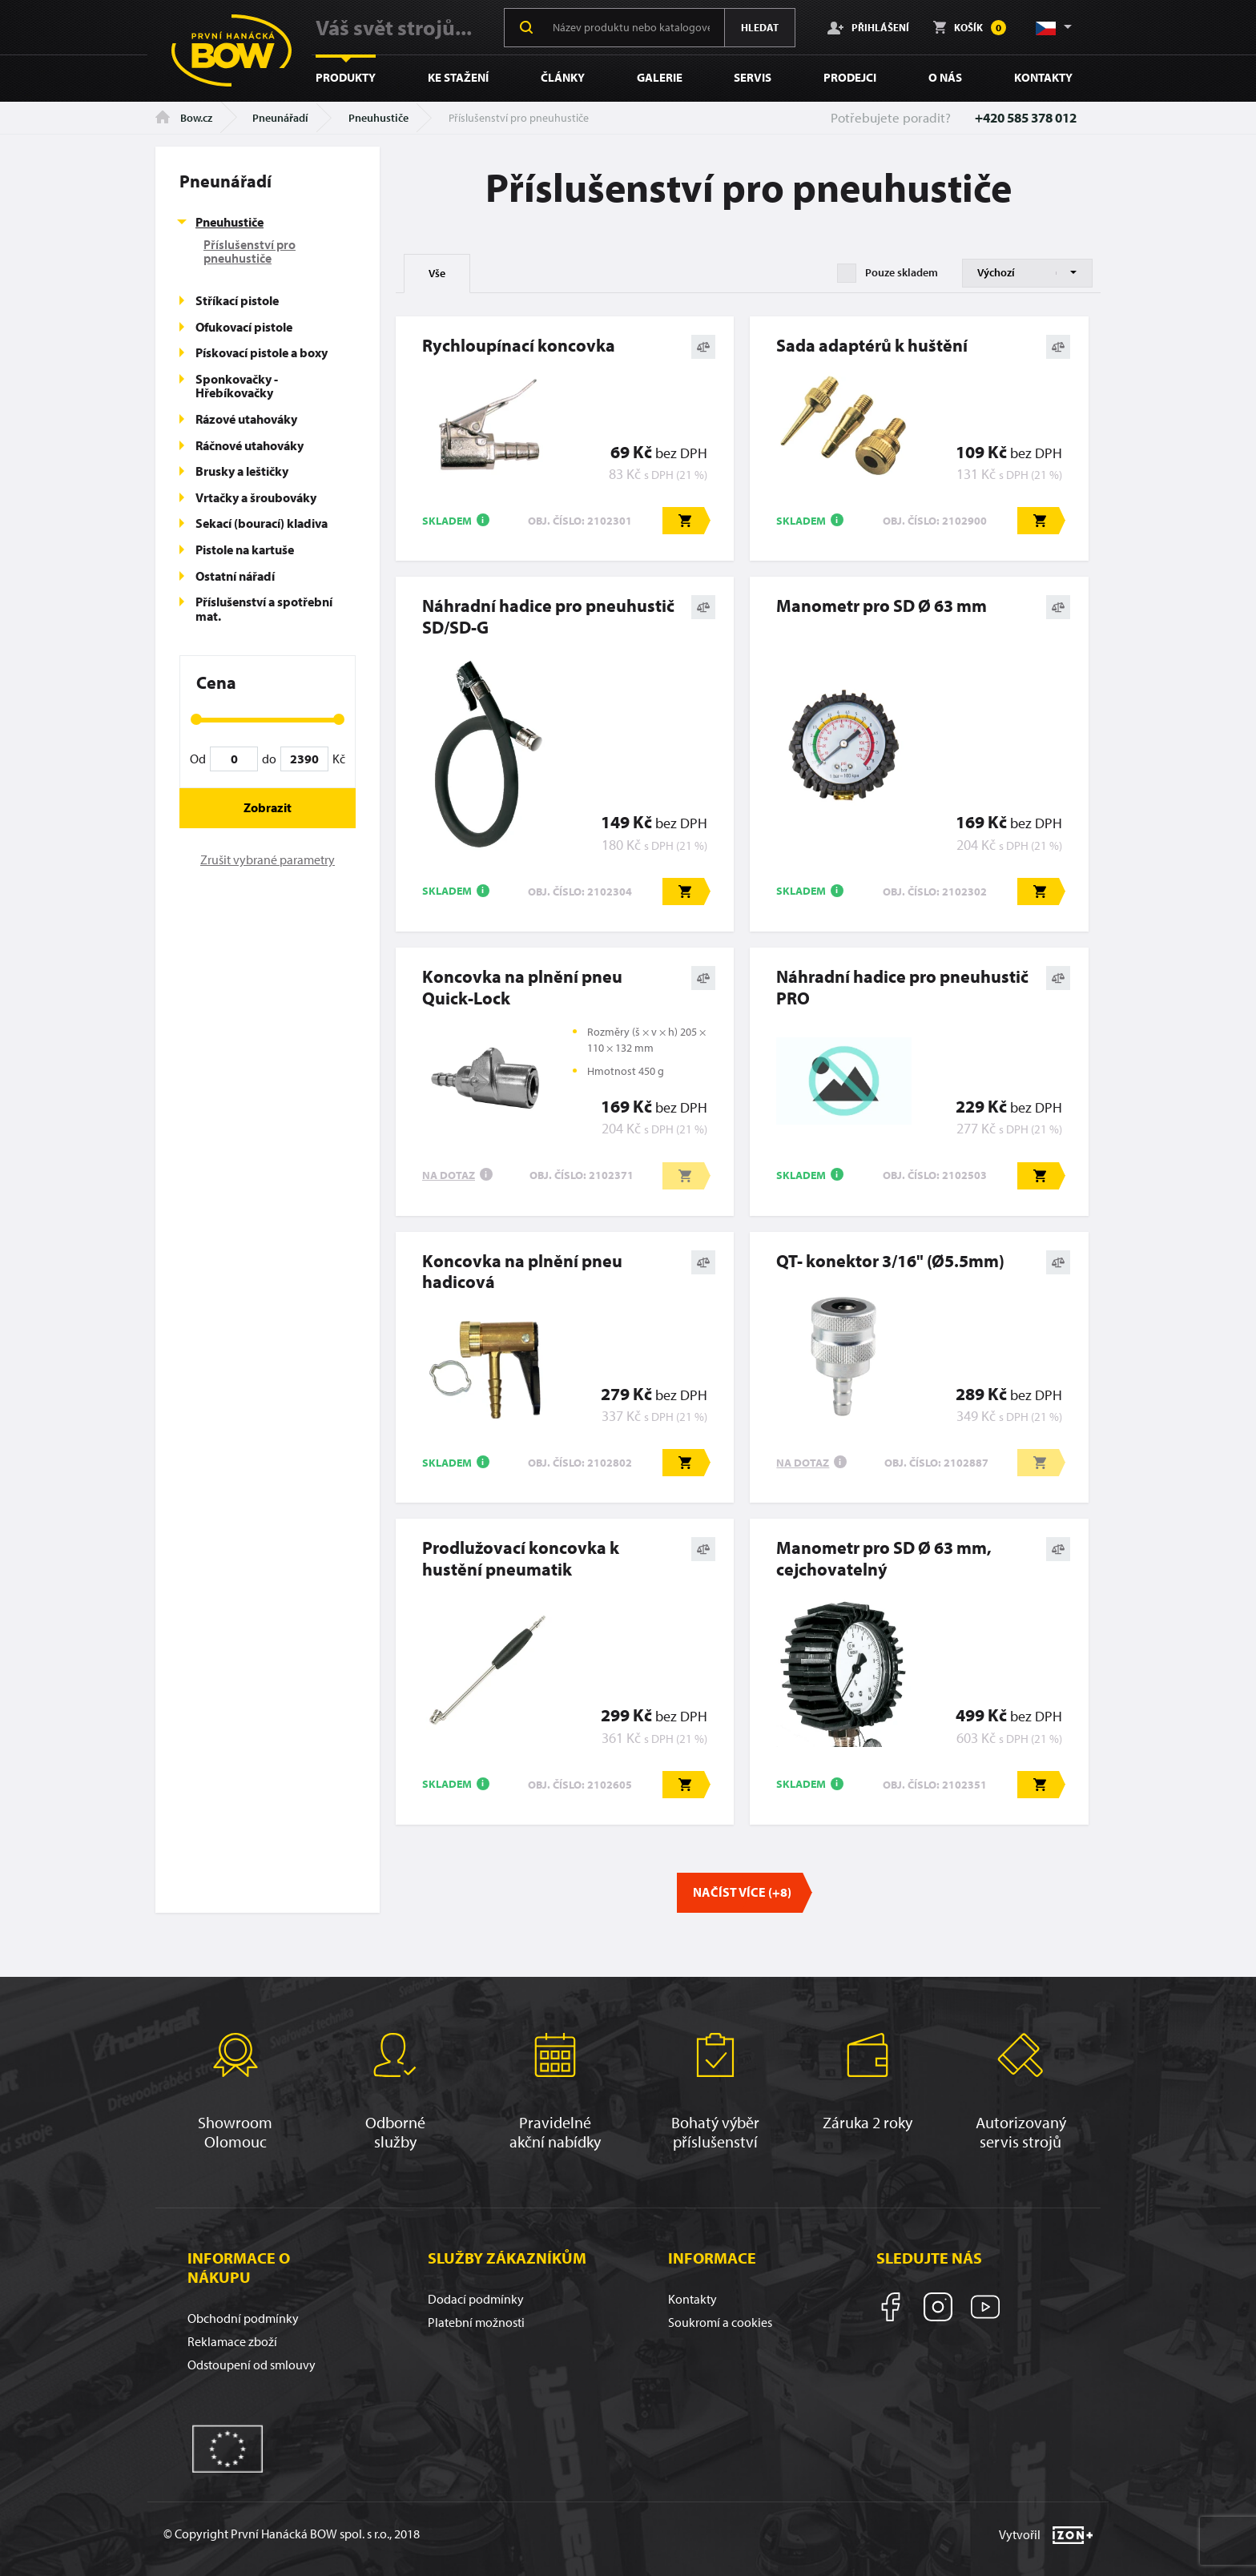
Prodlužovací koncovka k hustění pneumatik (520, 1558)
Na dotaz (448, 1175)
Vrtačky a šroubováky (255, 497)
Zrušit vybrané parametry (267, 859)
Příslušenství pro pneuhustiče (249, 251)
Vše (437, 273)
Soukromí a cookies (720, 2322)
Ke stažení (458, 77)
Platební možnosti (476, 2322)
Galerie (659, 77)
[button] (1053, 27)
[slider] (196, 719)
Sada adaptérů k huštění (872, 345)
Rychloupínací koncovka (518, 345)
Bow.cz (183, 118)
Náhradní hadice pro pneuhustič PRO (902, 987)
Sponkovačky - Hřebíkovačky (236, 386)
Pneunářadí (280, 118)
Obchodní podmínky (243, 2318)
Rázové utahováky (246, 419)
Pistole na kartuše (244, 549)
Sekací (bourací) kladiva (261, 523)
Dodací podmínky (476, 2299)
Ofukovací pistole (243, 327)
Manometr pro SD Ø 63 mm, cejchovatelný (884, 1558)
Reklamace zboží (232, 2341)
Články (563, 77)
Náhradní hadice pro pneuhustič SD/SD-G (548, 616)
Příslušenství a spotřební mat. (263, 609)
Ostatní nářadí (235, 576)
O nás (945, 77)
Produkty (346, 77)
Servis (752, 77)
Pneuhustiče (378, 118)
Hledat (760, 27)
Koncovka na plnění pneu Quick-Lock (522, 987)
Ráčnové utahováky (249, 445)
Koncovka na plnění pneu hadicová (522, 1271)
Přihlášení (868, 27)
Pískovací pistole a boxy (261, 352)
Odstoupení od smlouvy (251, 2365)
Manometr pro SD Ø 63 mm (881, 605)
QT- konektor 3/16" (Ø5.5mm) (890, 1260)
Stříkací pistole (237, 300)
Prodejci (849, 77)
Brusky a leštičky (241, 471)
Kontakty (1043, 77)
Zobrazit (268, 807)
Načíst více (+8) (742, 1892)
